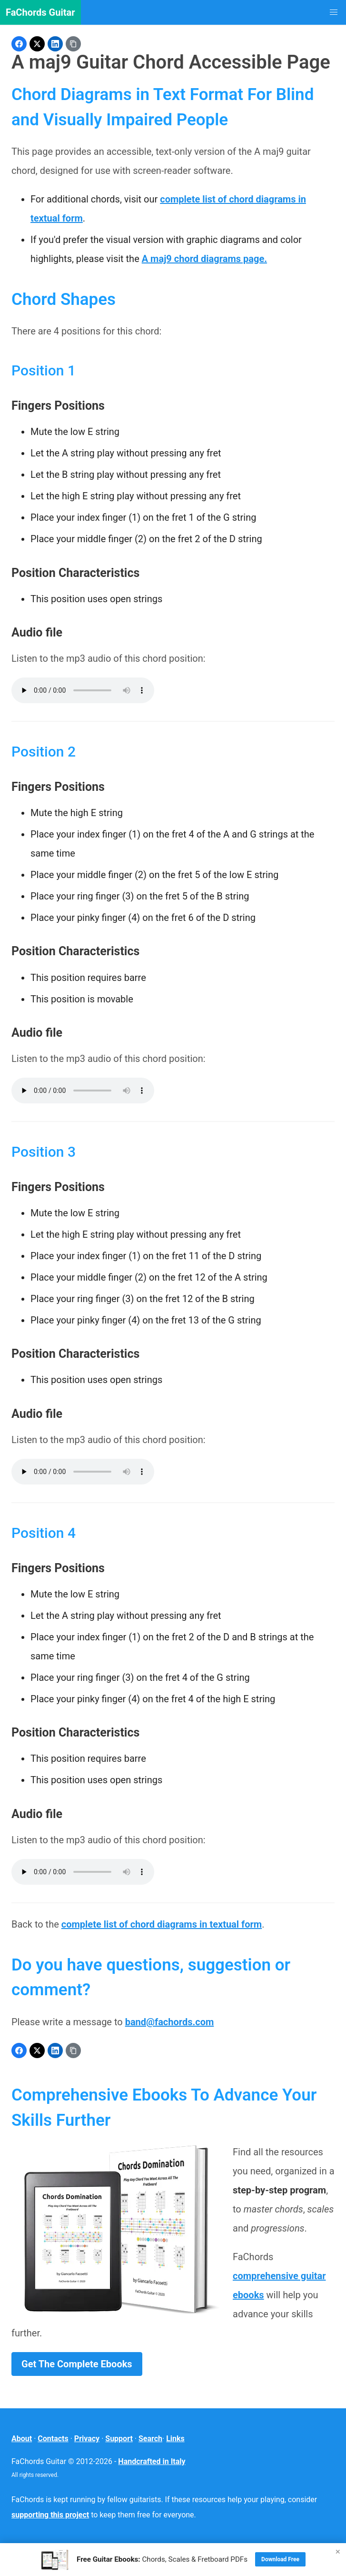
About (21, 2438)
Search (150, 2438)
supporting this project (50, 2514)
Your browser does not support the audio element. (82, 690)
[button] (333, 12)
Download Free (280, 2559)
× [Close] (338, 2551)
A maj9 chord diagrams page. (204, 258)
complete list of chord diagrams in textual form (161, 1924)
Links (175, 2438)
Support (119, 2438)
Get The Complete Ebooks (76, 2364)
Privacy (86, 2438)
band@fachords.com (169, 2022)
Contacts (53, 2438)
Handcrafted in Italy (151, 2461)
